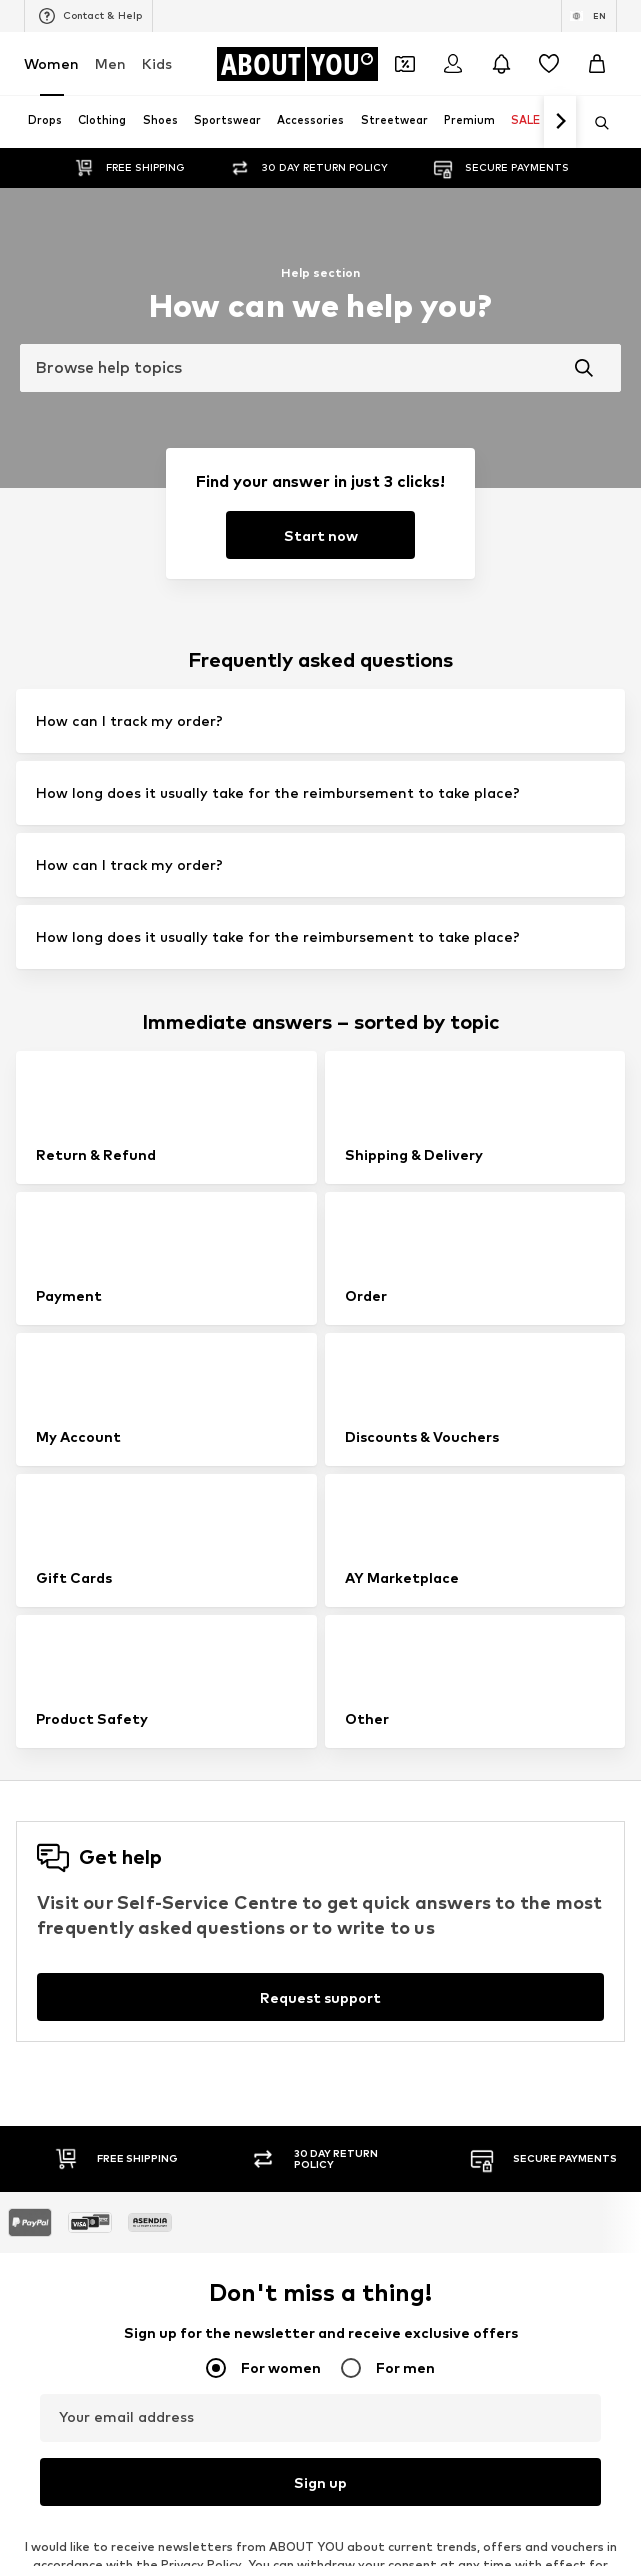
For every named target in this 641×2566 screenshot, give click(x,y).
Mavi (337, 2378)
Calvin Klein (58, 2291)
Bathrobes (56, 2033)
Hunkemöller (61, 2262)
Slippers (48, 1917)
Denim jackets (66, 1888)
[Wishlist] (549, 64)
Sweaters (353, 2033)
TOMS (43, 2349)
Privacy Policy (201, 1587)
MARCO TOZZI (367, 2262)
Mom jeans (355, 1975)
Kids (157, 63)
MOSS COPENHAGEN (387, 2320)
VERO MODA (62, 2378)
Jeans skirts (60, 2004)
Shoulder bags (366, 2062)
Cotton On (57, 2233)
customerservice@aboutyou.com (357, 1605)
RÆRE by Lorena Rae (88, 2204)
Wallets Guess (366, 1917)
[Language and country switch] (589, 16)
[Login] (453, 64)
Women (51, 63)
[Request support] (320, 1020)
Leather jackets (72, 1975)
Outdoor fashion (74, 1946)
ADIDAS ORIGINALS (82, 2407)
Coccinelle (353, 2175)
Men (110, 63)
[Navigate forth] (560, 122)
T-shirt (44, 2062)
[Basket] (597, 64)
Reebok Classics (371, 2407)
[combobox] (320, 368)
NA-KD (343, 2146)
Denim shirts (360, 1946)
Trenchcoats (361, 2004)
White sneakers (370, 1830)
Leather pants (367, 1801)
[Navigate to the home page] (297, 64)
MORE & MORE (367, 2349)
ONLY (40, 2146)
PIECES (345, 2204)
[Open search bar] (595, 123)
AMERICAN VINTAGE (86, 2320)
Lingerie (347, 1888)
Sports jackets (68, 1801)
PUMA (341, 2291)
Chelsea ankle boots (385, 1859)
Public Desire (361, 2233)
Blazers (46, 1830)
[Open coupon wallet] (405, 64)
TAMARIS (52, 2175)
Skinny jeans (60, 1859)
